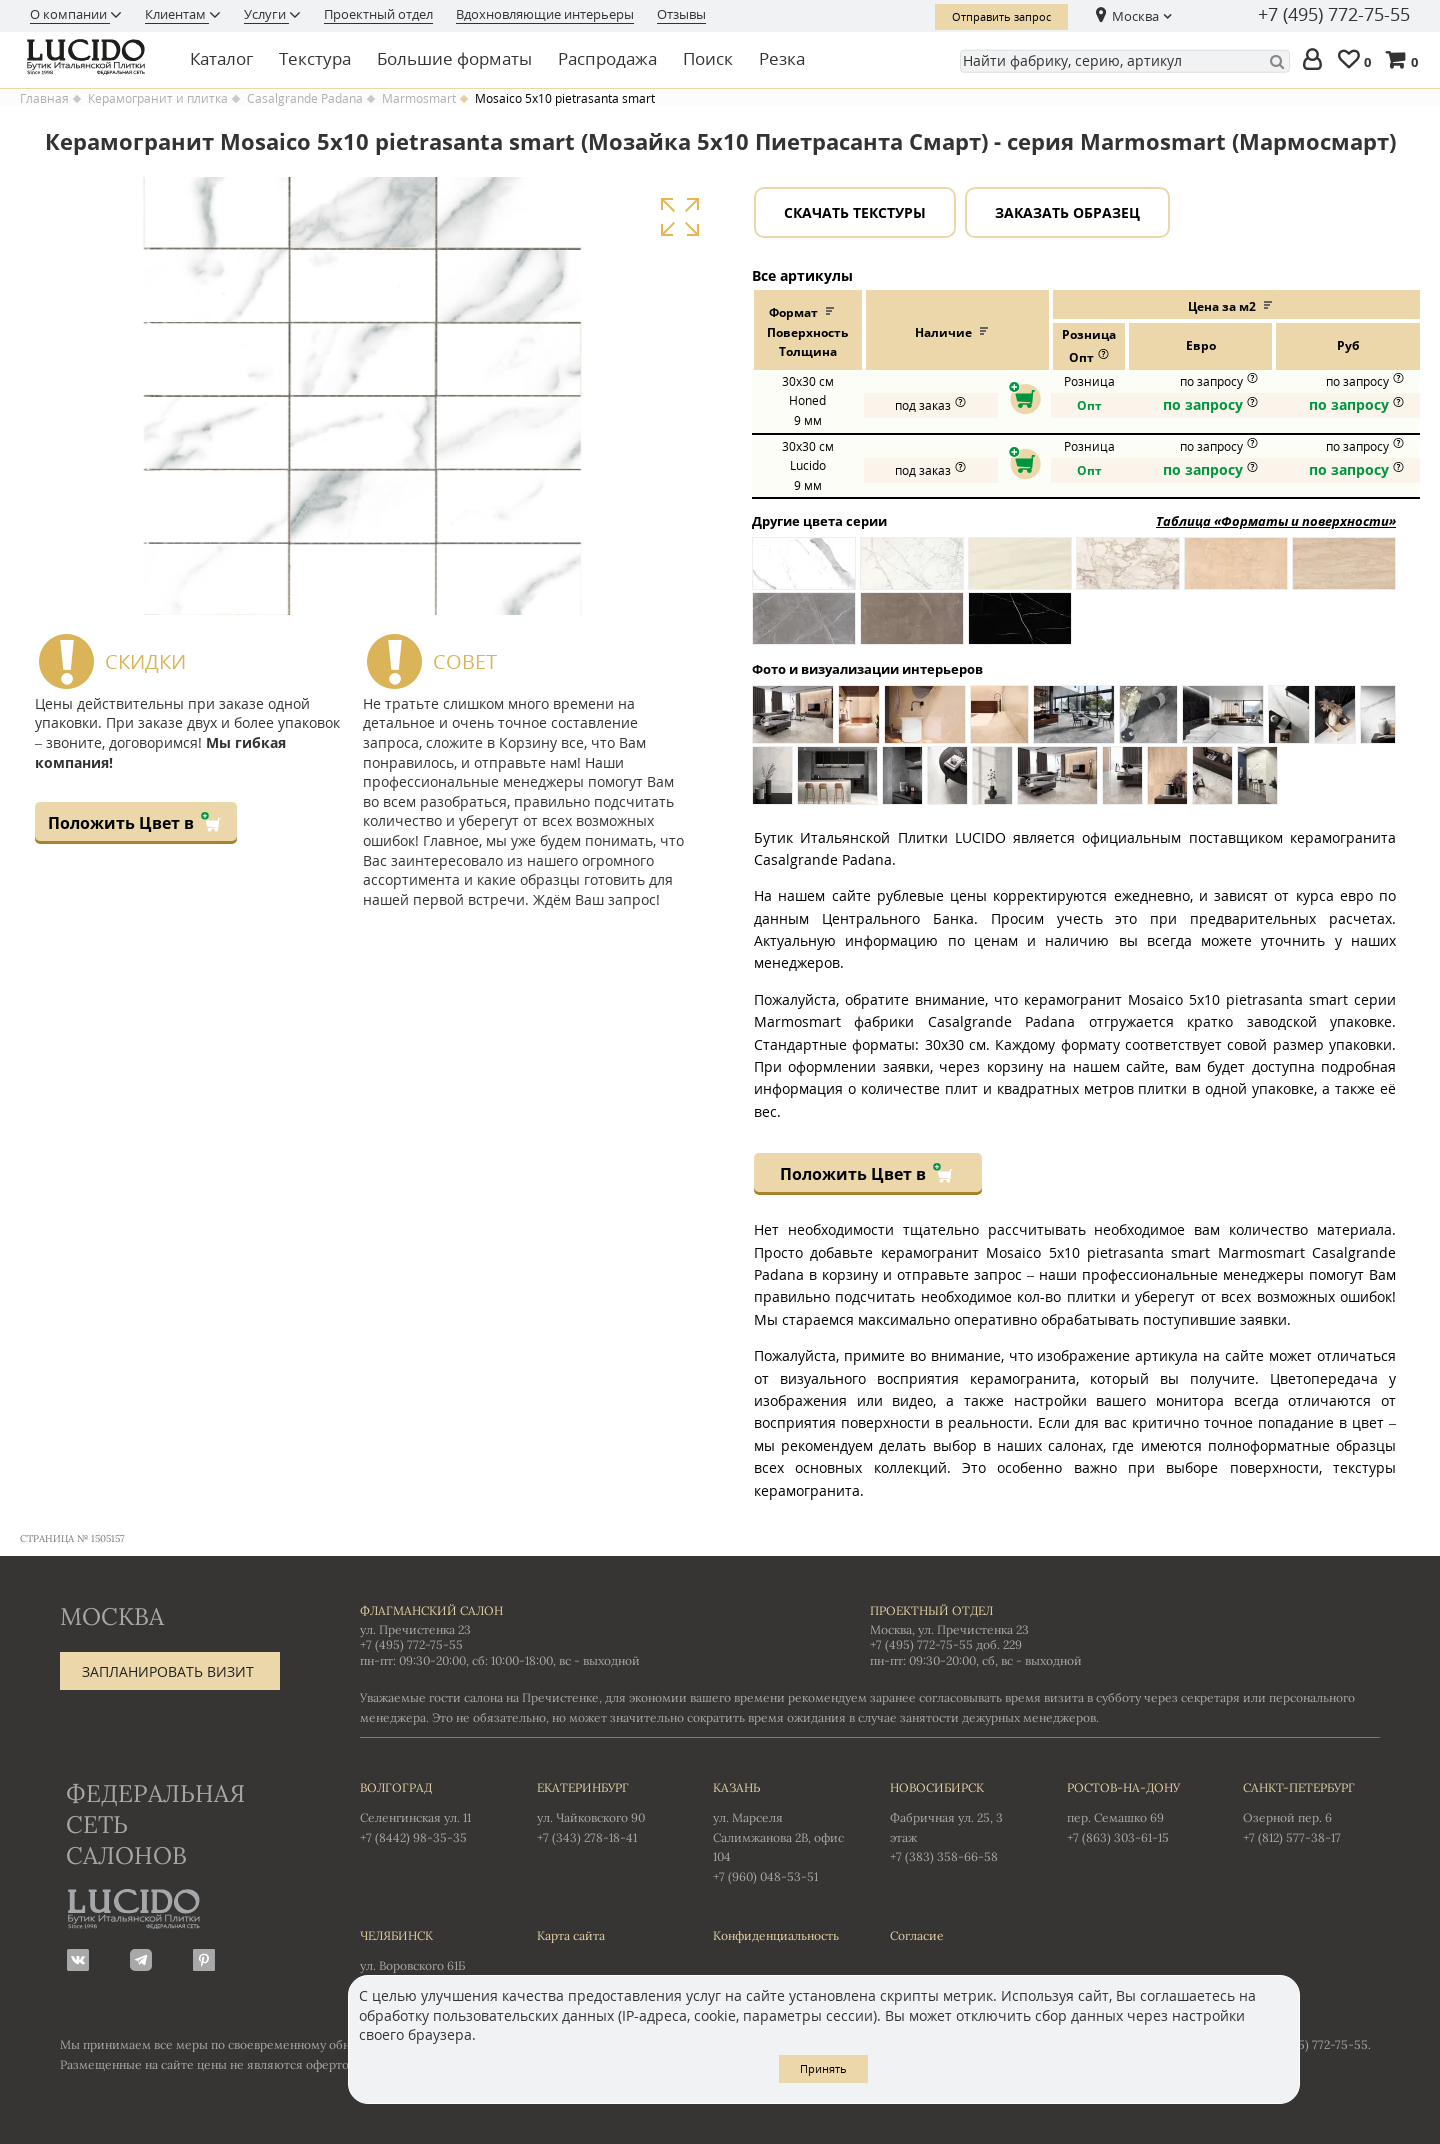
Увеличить (679, 217)
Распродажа (607, 58)
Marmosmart (419, 99)
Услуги (266, 14)
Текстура (315, 58)
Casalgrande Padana (305, 99)
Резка (782, 58)
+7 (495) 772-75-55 (1334, 15)
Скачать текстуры (855, 212)
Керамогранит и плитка (158, 99)
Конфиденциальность (776, 1935)
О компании (70, 14)
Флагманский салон (431, 1610)
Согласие (917, 1935)
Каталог (221, 58)
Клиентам (177, 14)
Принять (823, 2068)
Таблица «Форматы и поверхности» (1276, 521)
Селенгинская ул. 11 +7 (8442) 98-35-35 (428, 1811)
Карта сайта (571, 1935)
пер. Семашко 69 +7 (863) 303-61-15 (1135, 1811)
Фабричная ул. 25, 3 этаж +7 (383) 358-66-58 (958, 1821)
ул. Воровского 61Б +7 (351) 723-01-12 (428, 1959)
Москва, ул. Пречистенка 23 (949, 1629)
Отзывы (681, 14)
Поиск (708, 58)
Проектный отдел (378, 14)
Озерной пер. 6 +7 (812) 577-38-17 (1311, 1811)
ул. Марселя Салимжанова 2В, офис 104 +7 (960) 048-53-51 (781, 1830)
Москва (1135, 16)
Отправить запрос (1001, 16)
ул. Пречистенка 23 (415, 1629)
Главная (44, 99)
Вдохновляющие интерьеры (545, 14)
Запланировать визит (168, 1671)
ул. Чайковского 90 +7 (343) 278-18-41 (605, 1811)
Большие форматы (454, 58)
